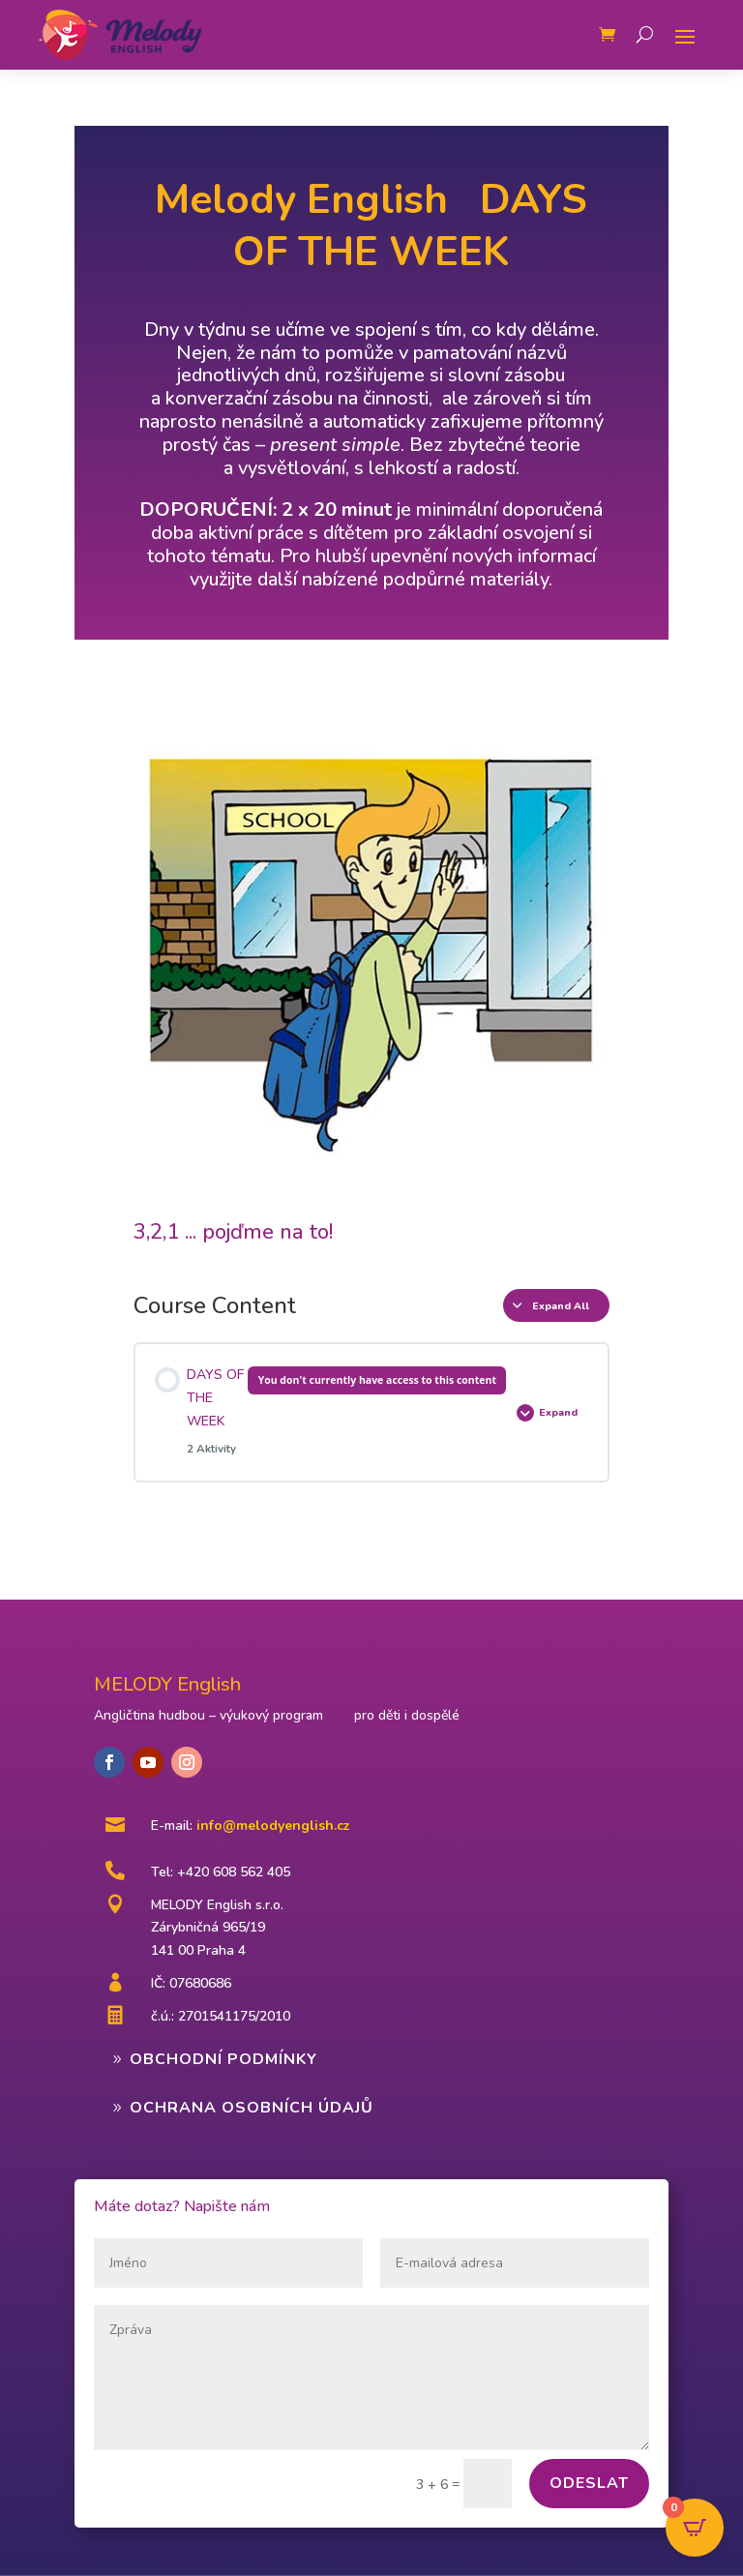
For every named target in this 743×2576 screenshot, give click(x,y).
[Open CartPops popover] (695, 2528)
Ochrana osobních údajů (251, 2107)
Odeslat (589, 2483)
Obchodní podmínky (223, 2059)
